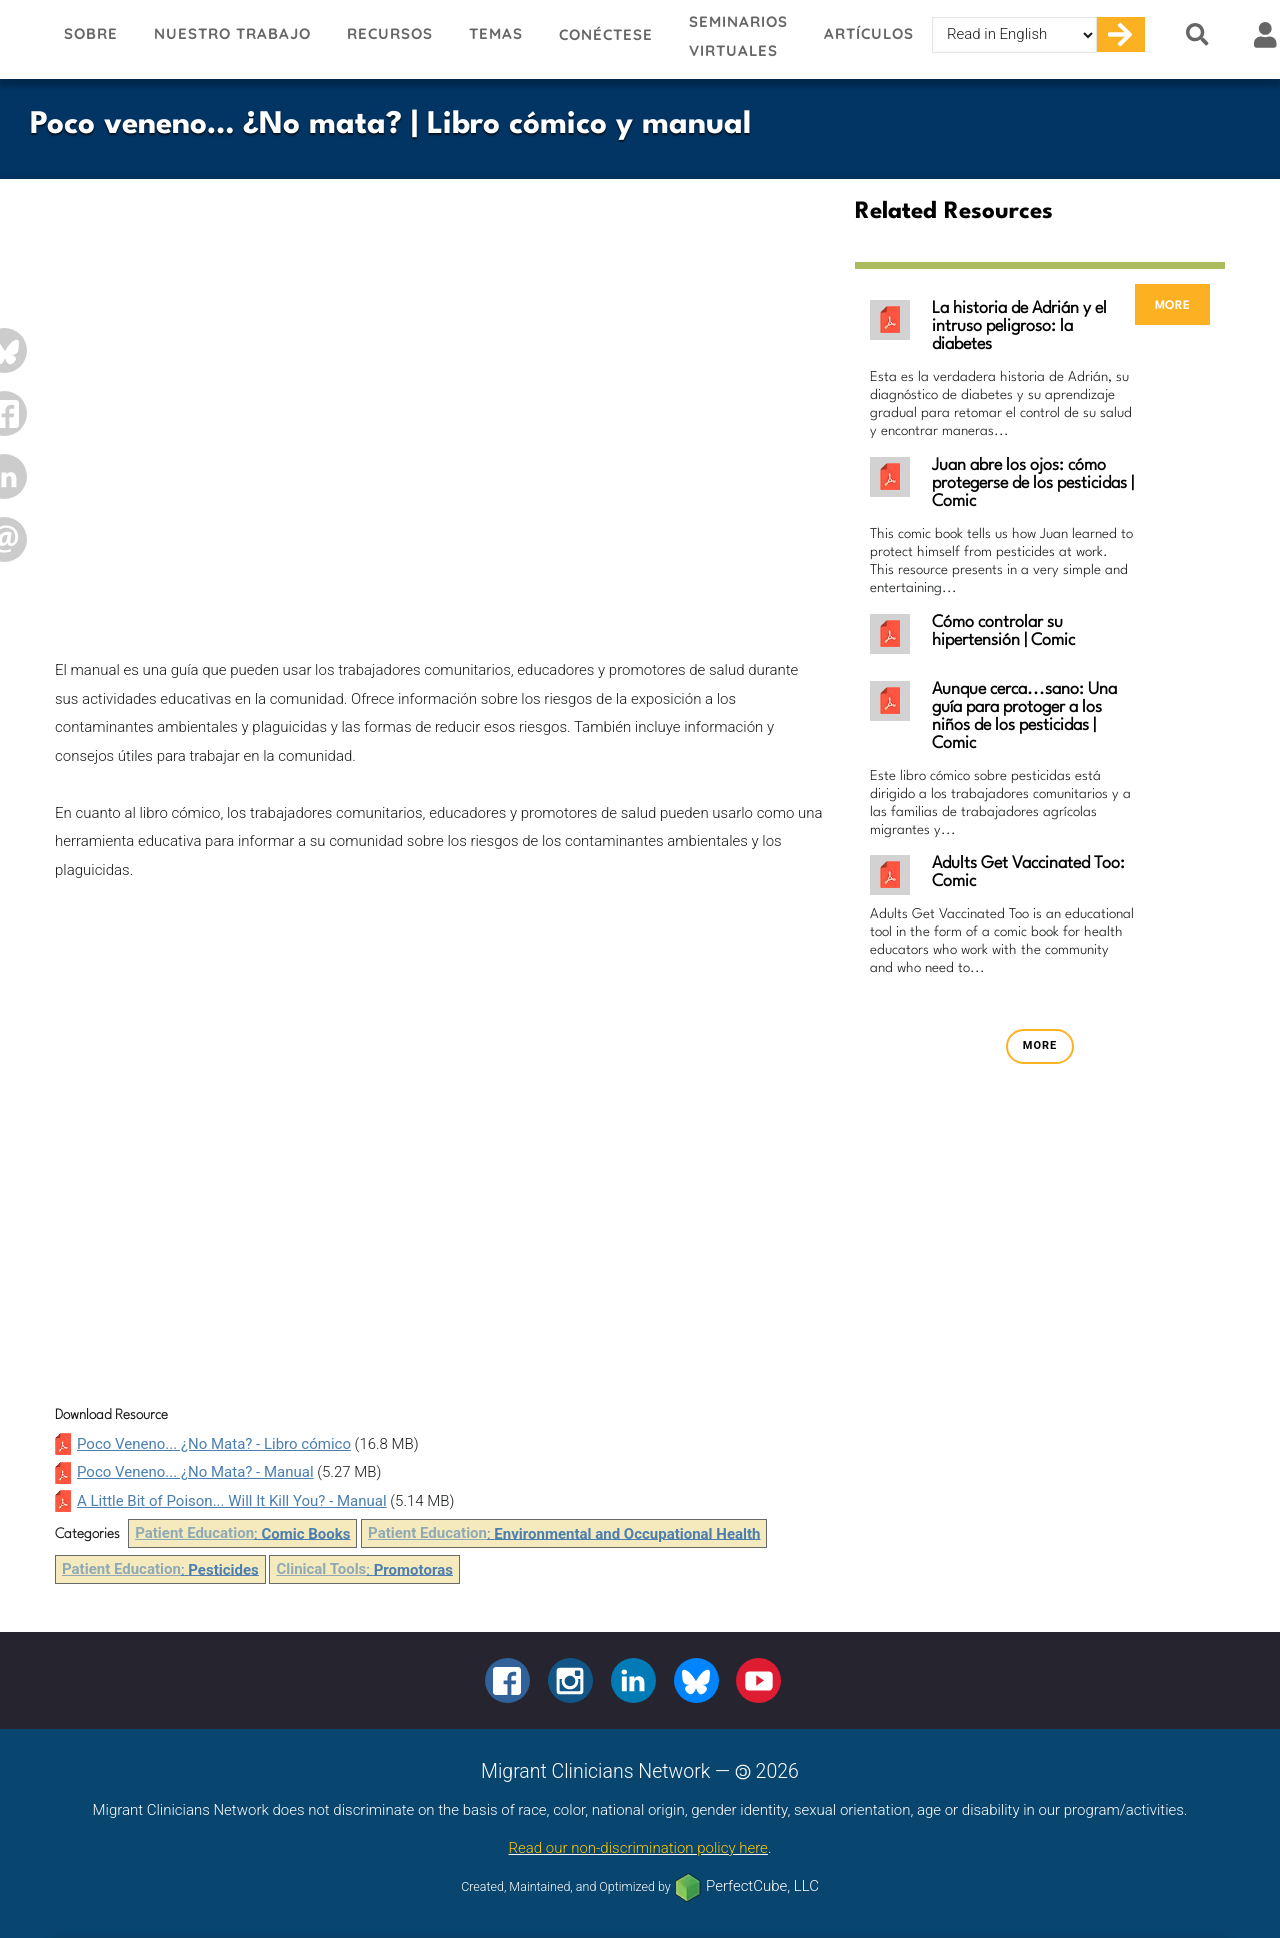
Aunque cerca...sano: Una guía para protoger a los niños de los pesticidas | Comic (1024, 716)
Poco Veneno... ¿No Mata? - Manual (195, 1472)
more (1172, 304)
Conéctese (606, 34)
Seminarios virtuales (738, 36)
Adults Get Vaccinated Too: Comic (1028, 872)
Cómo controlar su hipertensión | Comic (1003, 631)
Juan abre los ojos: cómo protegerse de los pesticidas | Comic (1033, 483)
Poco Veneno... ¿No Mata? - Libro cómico (214, 1444)
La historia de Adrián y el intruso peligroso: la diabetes (1019, 326)
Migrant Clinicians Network (23, 39)
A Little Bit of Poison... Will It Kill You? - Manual (232, 1501)
